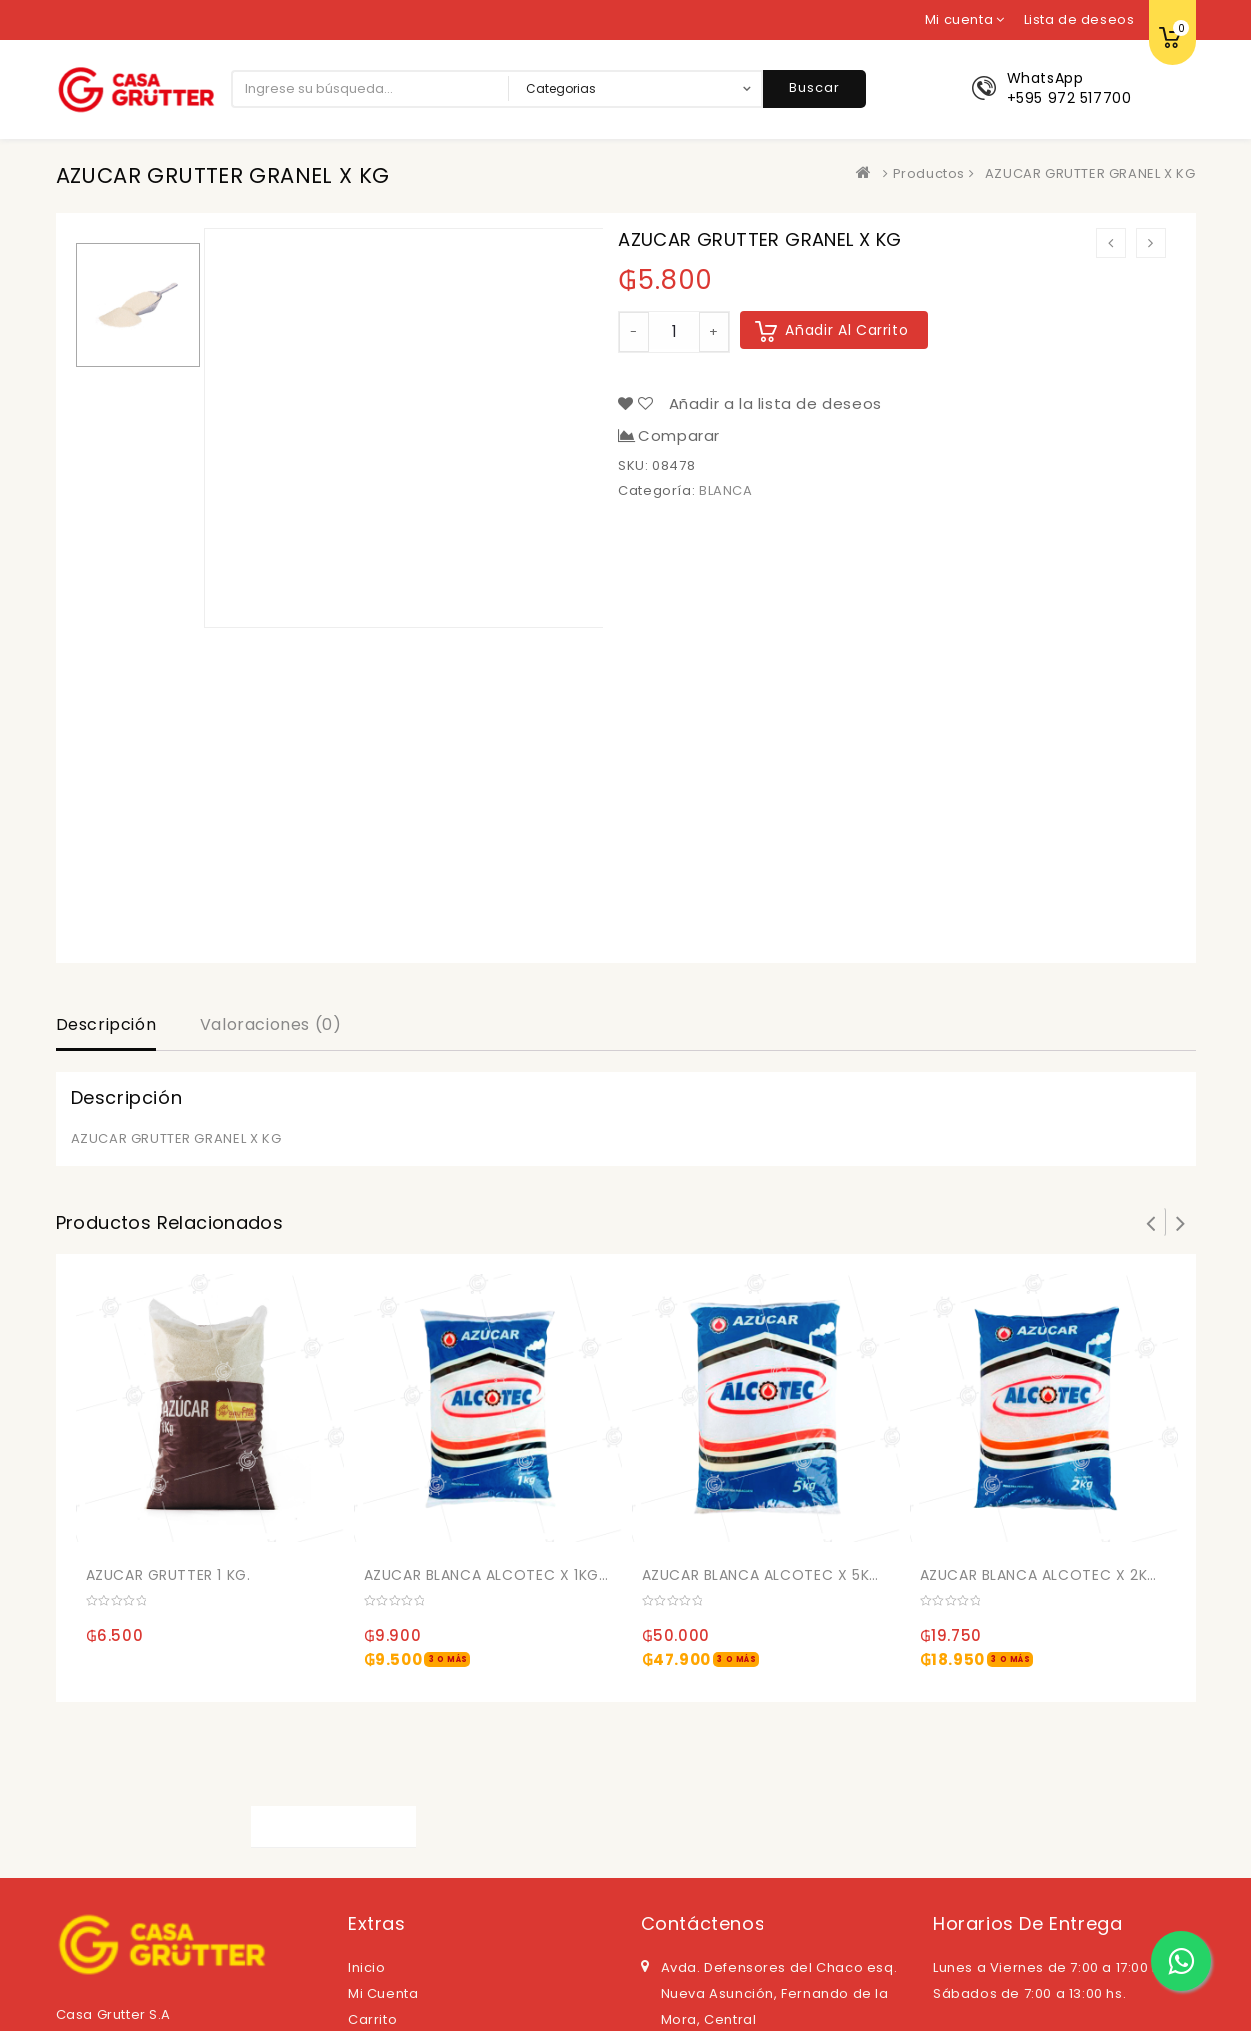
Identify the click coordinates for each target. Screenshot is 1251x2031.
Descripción (106, 1024)
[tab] (106, 1027)
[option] (138, 305)
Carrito (372, 2019)
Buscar (814, 87)
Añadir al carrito (846, 330)
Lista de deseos (1079, 19)
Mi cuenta (383, 1993)
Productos (929, 173)
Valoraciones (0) (271, 1024)
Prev (1151, 1222)
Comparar (679, 436)
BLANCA (726, 490)
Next (1181, 1222)
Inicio (367, 1967)
